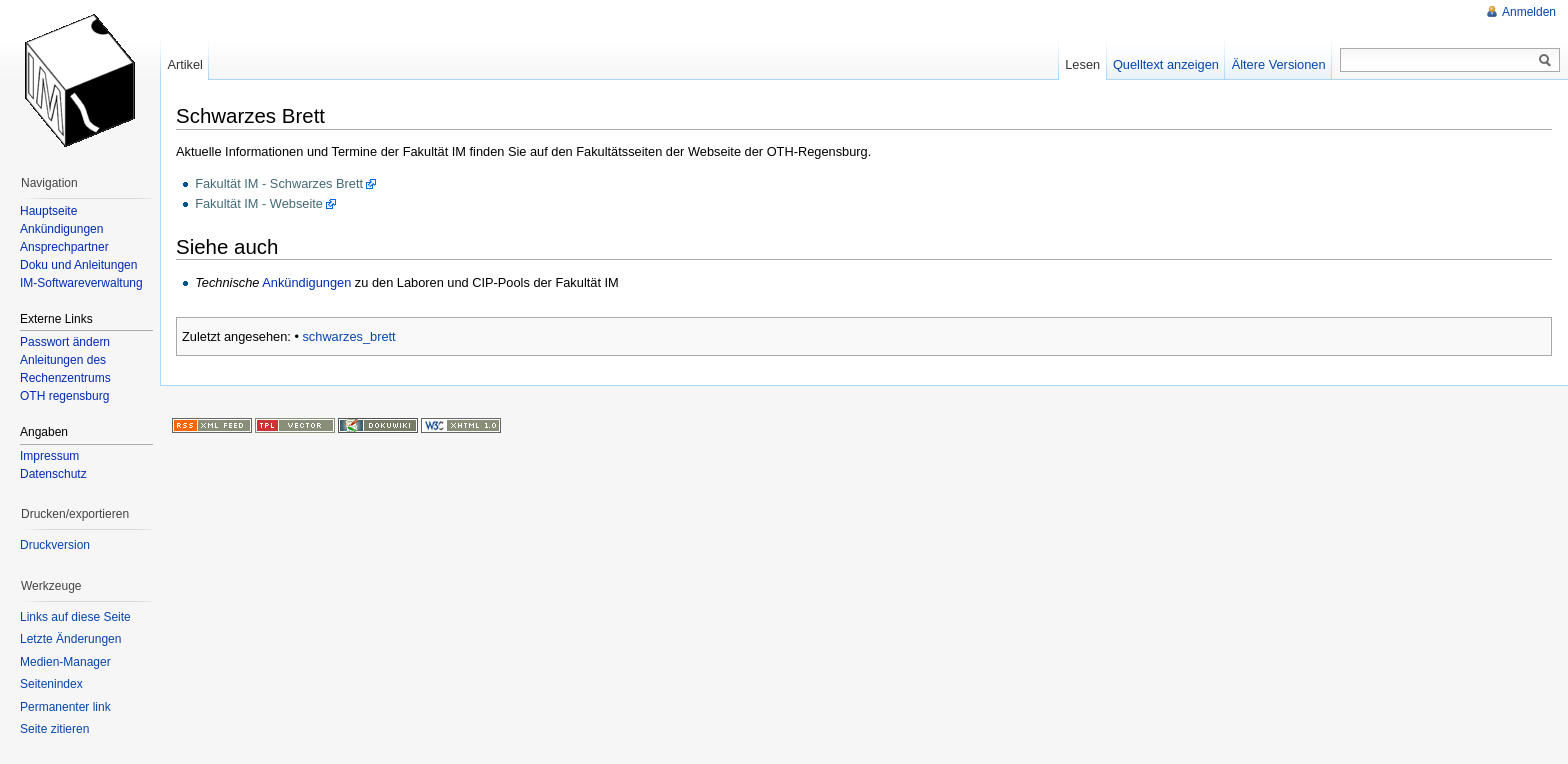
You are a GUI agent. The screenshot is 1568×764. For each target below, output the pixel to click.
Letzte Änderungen (70, 639)
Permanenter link (65, 707)
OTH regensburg (64, 396)
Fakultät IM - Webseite (259, 203)
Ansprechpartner (64, 247)
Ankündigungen (306, 282)
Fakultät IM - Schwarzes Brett (279, 183)
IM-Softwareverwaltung (81, 283)
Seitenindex (51, 684)
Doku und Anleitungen (78, 265)
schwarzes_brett (348, 336)
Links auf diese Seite (75, 617)
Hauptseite (48, 211)
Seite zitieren (54, 729)
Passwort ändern (65, 342)
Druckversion (55, 545)
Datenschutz (53, 474)
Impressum (49, 456)
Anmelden (1529, 12)
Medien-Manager (65, 662)
